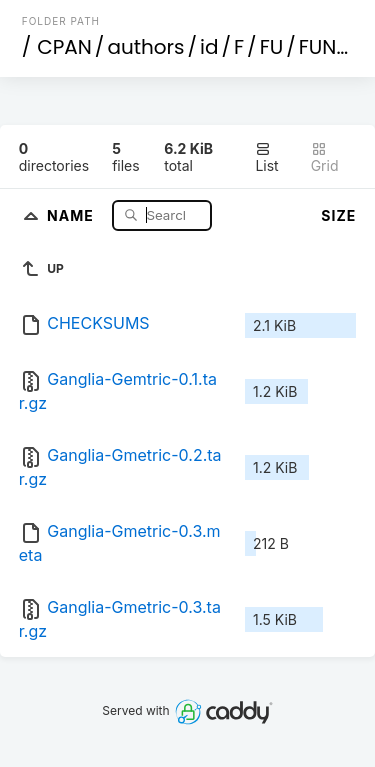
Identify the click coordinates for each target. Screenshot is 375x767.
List (266, 157)
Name (72, 214)
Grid (325, 157)
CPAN (64, 47)
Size (338, 215)
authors (145, 47)
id (209, 47)
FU (272, 47)
